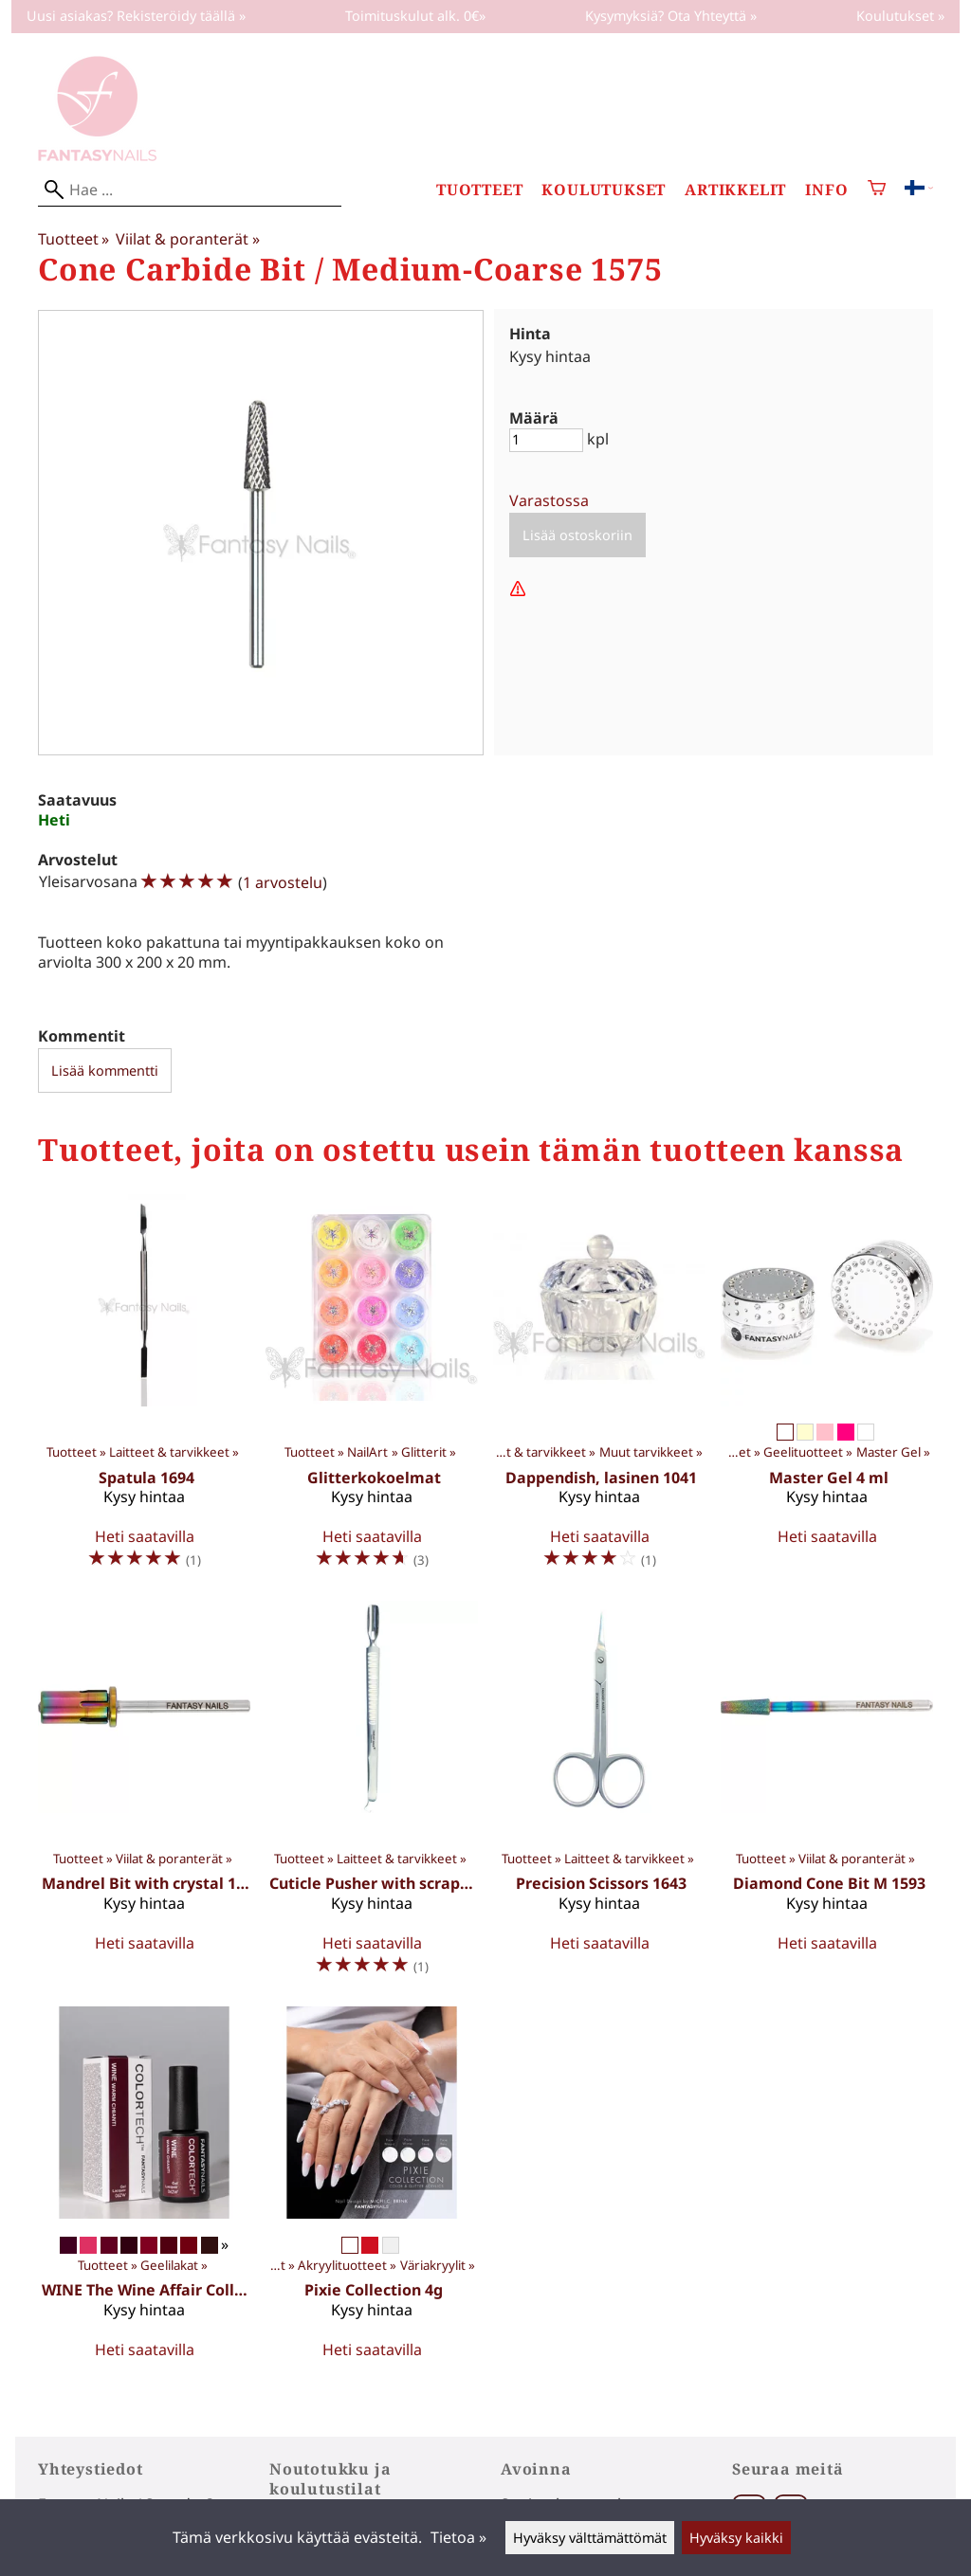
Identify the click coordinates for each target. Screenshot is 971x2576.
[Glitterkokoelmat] (372, 1390)
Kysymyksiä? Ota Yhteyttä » (671, 16)
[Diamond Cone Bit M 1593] (827, 1796)
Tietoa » (458, 2537)
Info (826, 190)
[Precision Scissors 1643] (599, 1796)
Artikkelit (735, 190)
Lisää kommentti (104, 1070)
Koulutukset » (900, 16)
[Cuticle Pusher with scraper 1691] (372, 1796)
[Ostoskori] (877, 190)
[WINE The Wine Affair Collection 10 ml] (144, 2190)
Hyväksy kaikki (736, 2538)
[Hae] (189, 190)
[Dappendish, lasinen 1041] (599, 1390)
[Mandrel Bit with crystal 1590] (144, 1796)
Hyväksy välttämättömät (590, 2538)
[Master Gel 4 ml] (827, 1390)
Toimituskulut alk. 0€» (415, 16)
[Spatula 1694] (144, 1390)
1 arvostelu (282, 882)
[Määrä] (546, 440)
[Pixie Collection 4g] (372, 2190)
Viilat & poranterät (187, 238)
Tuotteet (479, 190)
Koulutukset (603, 190)
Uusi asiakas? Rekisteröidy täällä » (136, 16)
